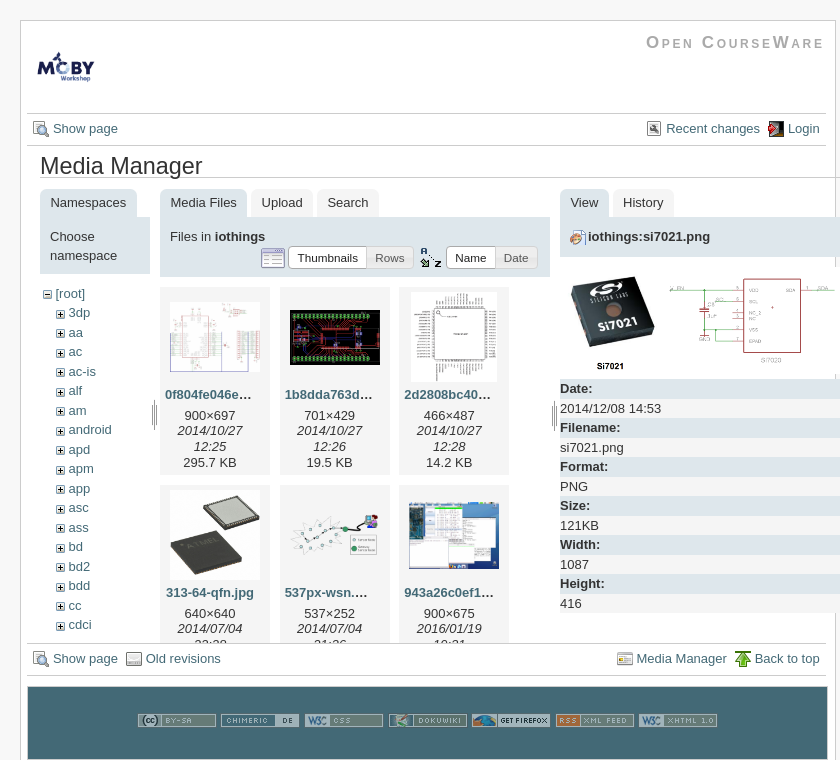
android (89, 429)
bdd (79, 585)
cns (78, 644)
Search (347, 202)
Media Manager (682, 669)
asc (78, 507)
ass (78, 527)
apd (79, 449)
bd (75, 546)
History (643, 202)
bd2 (79, 566)
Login (804, 128)
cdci (79, 624)
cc (74, 605)
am (77, 410)
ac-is (81, 371)
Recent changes (713, 128)
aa (75, 332)
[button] (327, 257)
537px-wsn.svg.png (345, 592)
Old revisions (183, 669)
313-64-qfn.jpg (210, 592)
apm (80, 468)
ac (75, 351)
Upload (282, 202)
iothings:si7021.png (649, 236)
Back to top (787, 669)
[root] (70, 293)
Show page (85, 128)
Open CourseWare (735, 42)
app (79, 488)
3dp (79, 312)
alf (75, 390)
